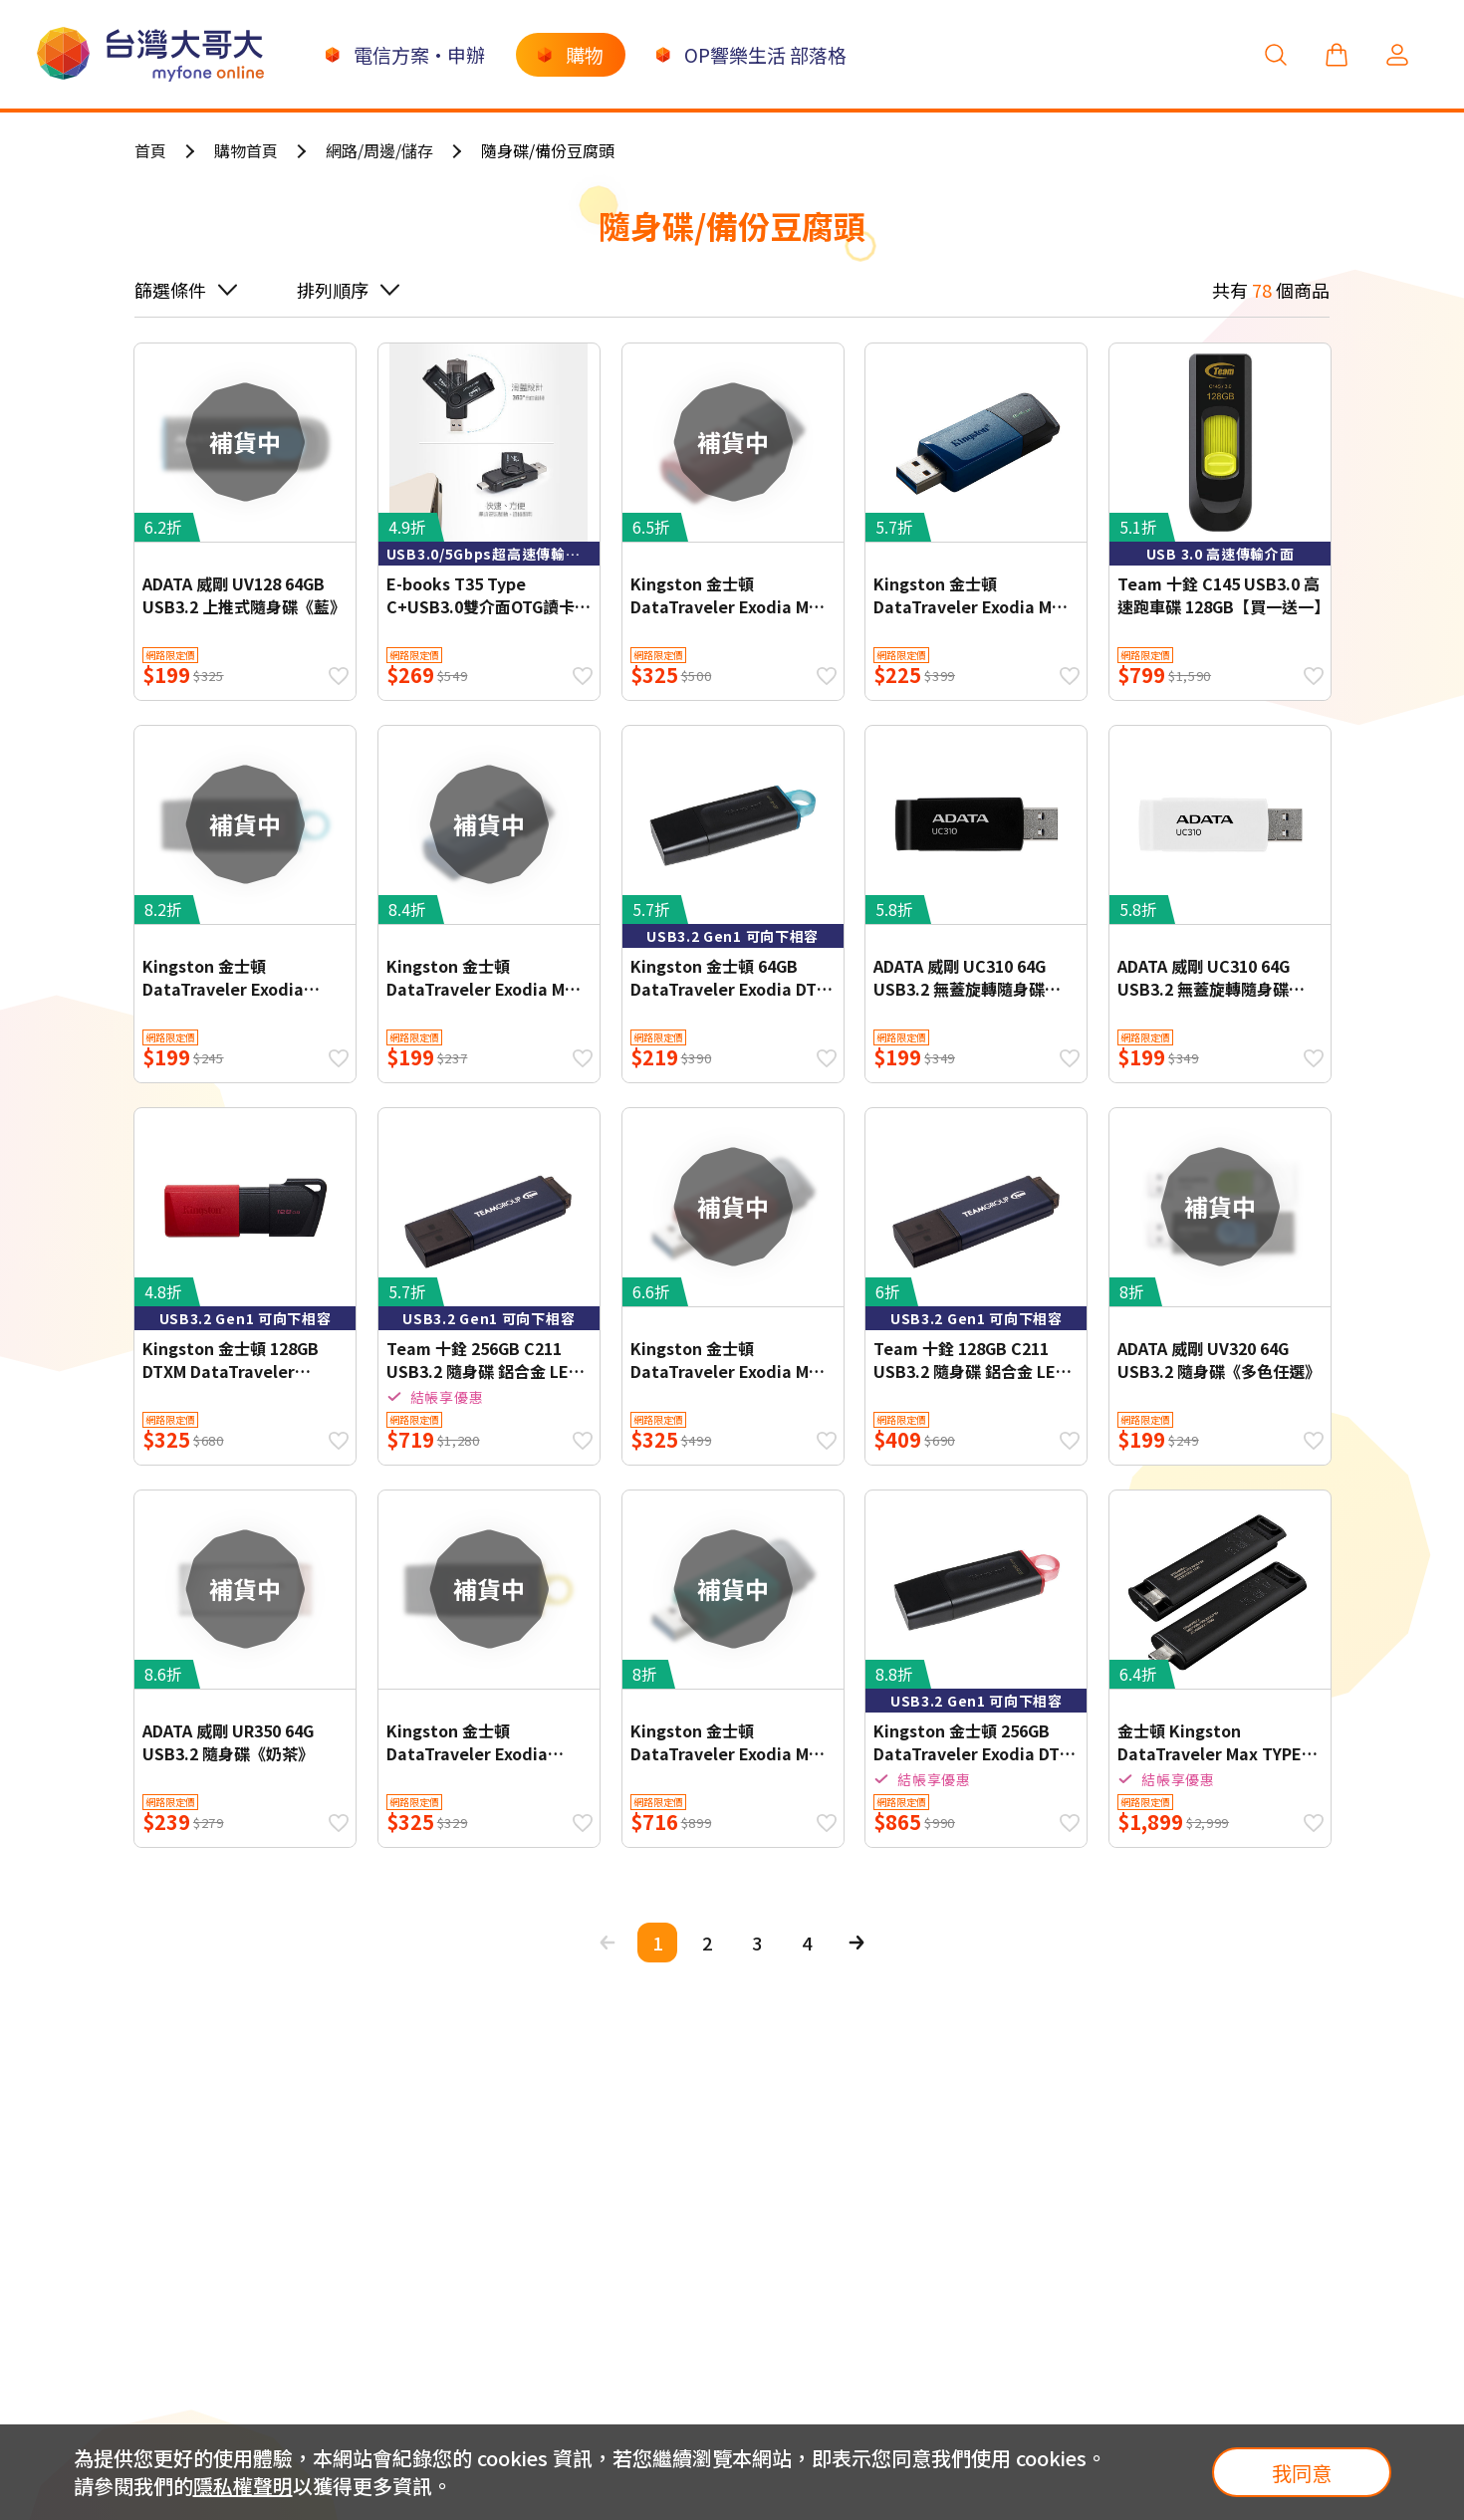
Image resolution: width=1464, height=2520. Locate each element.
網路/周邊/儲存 (379, 150)
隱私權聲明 (243, 2485)
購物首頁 (246, 150)
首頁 (150, 150)
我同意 (1302, 2472)
